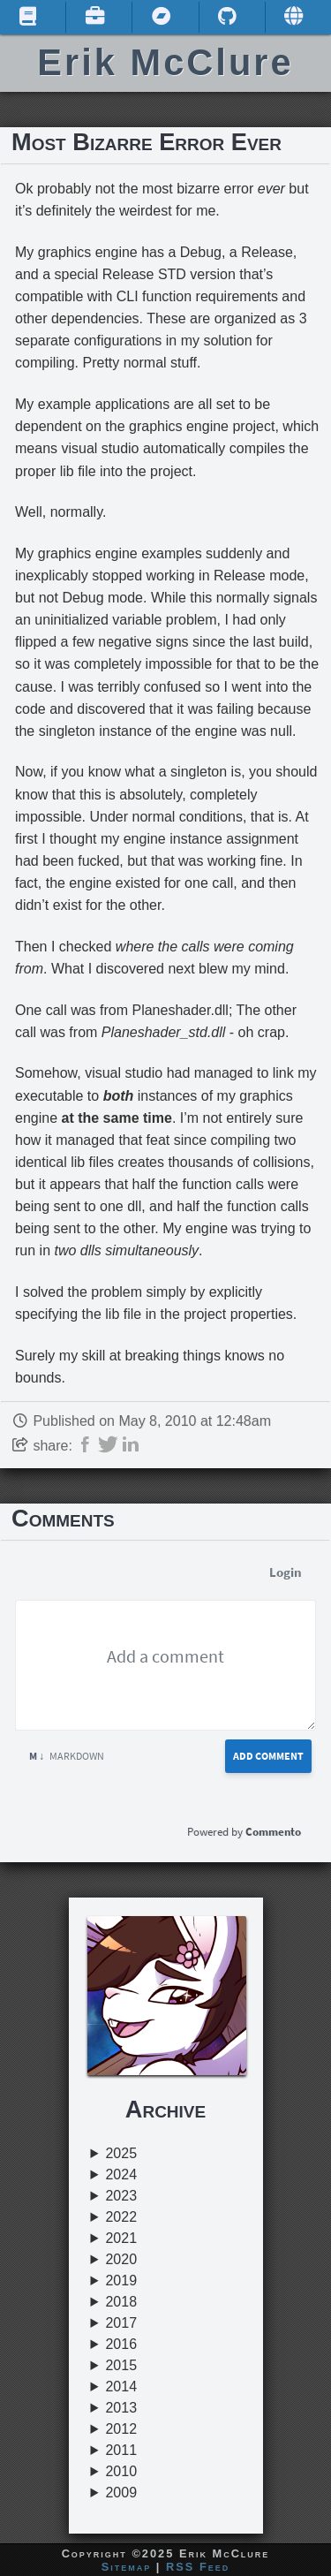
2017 (121, 2322)
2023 (121, 2195)
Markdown (66, 1755)
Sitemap (127, 2566)
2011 (121, 2450)
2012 (121, 2428)
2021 (121, 2238)
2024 (121, 2174)
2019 (121, 2280)
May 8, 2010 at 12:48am (194, 1420)
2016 (121, 2344)
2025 (121, 2153)
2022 (121, 2216)
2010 (121, 2471)
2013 (121, 2407)
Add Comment (268, 1755)
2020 (121, 2259)
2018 (121, 2301)
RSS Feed (197, 2566)
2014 (121, 2386)
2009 (121, 2492)
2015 (121, 2365)
